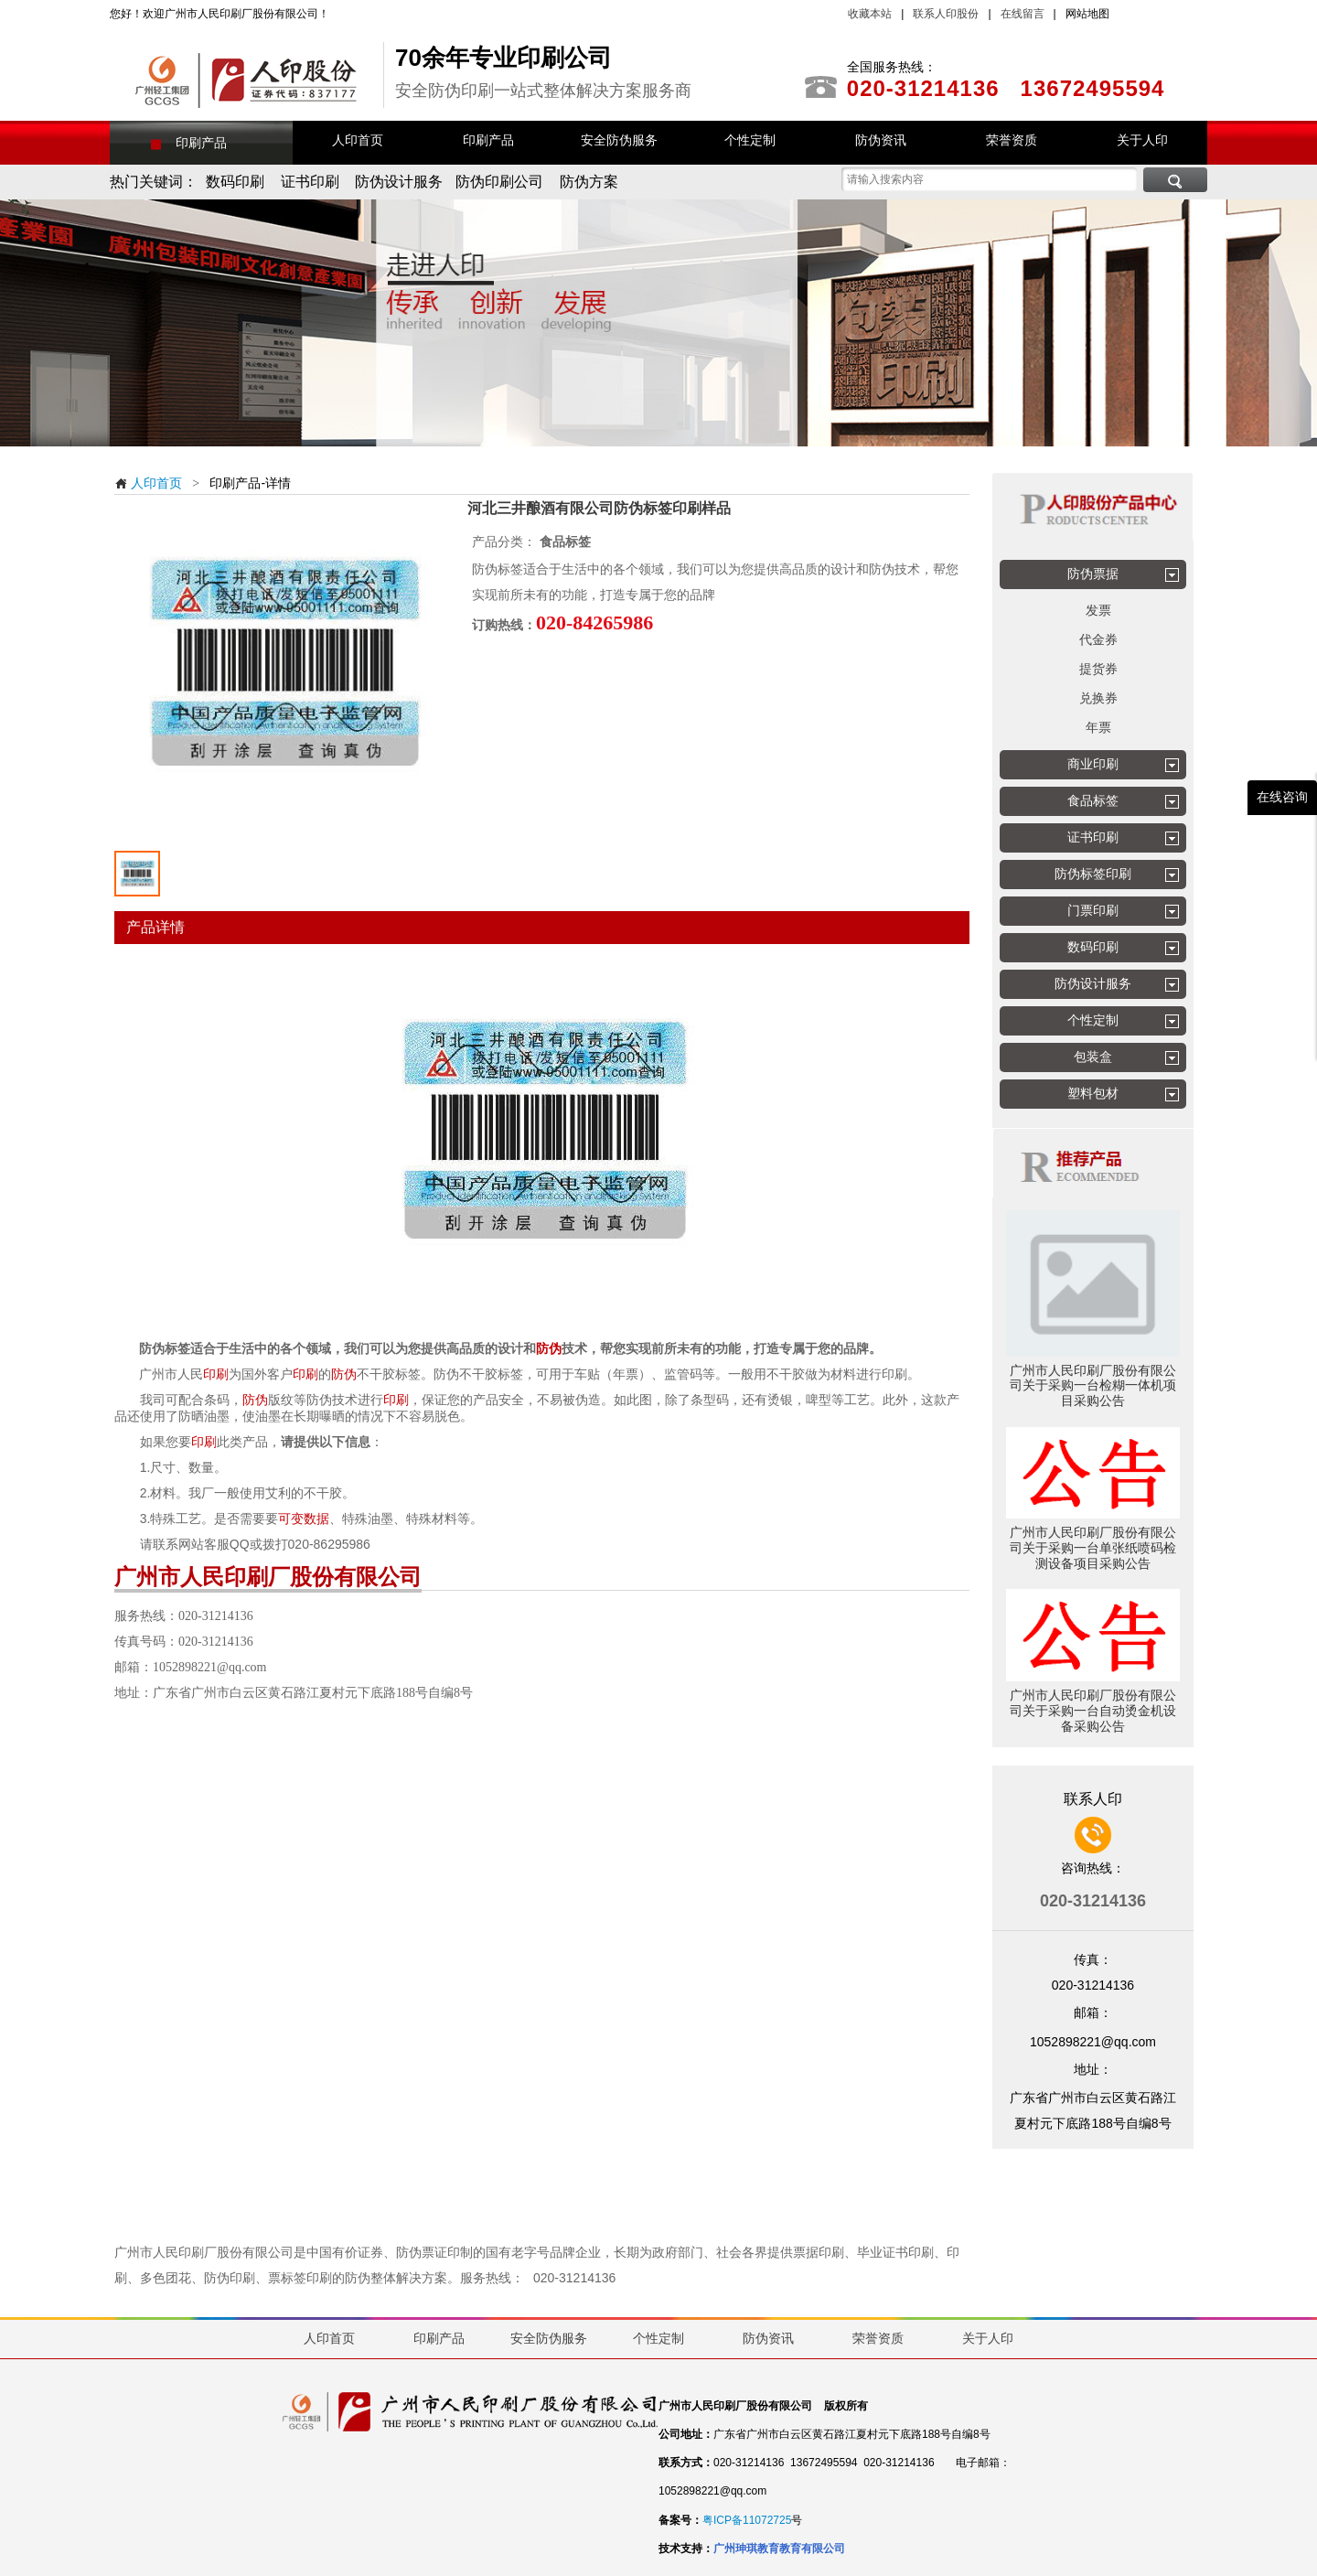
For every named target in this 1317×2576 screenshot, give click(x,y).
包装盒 (1093, 1056)
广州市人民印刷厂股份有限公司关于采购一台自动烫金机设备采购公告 (1093, 1710)
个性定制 (1093, 1020)
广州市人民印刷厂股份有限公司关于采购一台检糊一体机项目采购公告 (1093, 1386)
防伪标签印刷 (1093, 873)
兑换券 (1098, 698)
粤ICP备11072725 (746, 2520)
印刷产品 (201, 142)
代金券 (1098, 639)
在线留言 (1022, 13)
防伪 (549, 1349)
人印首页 (148, 483)
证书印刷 (1093, 837)
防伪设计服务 (1093, 983)
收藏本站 (870, 13)
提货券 (1098, 668)
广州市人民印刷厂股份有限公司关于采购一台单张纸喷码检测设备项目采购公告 (1093, 1548)
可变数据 (303, 1518)
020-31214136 (574, 2277)
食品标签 (1093, 800)
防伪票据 (1093, 573)
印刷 (216, 1374)
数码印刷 (1093, 946)
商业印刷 (1093, 764)
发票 (1098, 610)
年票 (1098, 727)
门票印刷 (1093, 910)
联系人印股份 (944, 13)
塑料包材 (1093, 1093)
